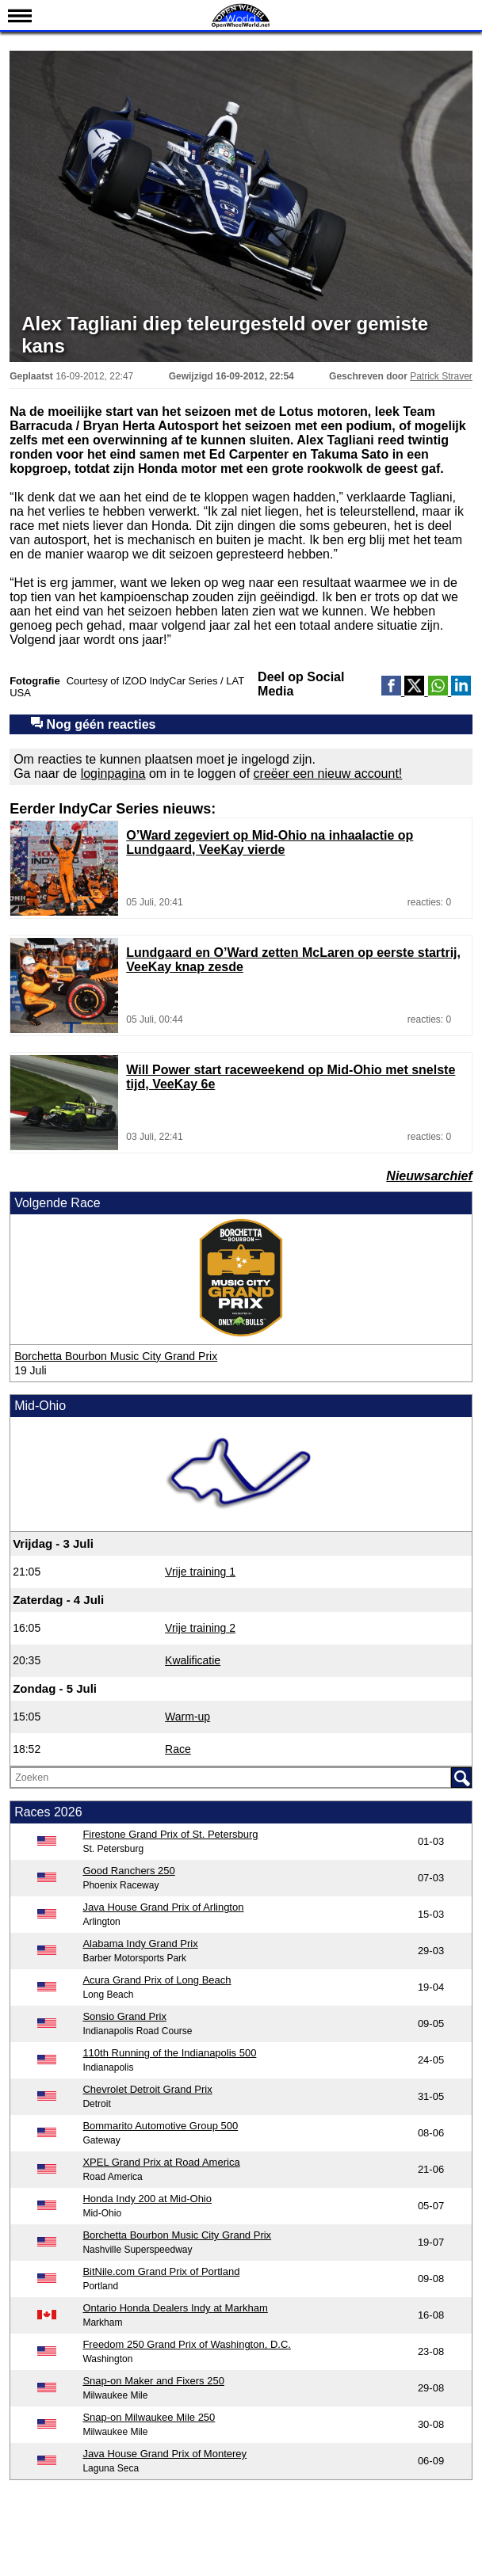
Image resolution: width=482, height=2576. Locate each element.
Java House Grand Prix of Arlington (162, 1907)
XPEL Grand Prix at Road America (160, 2162)
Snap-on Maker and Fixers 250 (153, 2381)
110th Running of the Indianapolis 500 (169, 2053)
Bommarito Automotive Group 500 (160, 2126)
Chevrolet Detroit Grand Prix (147, 2089)
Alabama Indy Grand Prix (139, 1943)
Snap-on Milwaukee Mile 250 (148, 2417)
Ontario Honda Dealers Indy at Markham (174, 2308)
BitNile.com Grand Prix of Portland (160, 2271)
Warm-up (187, 1716)
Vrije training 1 (200, 1571)
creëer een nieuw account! (328, 773)
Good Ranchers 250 (128, 1871)
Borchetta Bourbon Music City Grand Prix (115, 1356)
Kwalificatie (192, 1660)
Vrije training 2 (200, 1627)
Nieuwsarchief (429, 1176)
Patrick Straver (441, 376)
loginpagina (113, 773)
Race (178, 1749)
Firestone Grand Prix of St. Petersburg (170, 1834)
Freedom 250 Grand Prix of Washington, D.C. (186, 2344)
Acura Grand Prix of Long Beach (156, 1980)
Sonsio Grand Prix (124, 2016)
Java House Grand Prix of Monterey (164, 2454)
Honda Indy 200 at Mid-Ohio (147, 2198)
